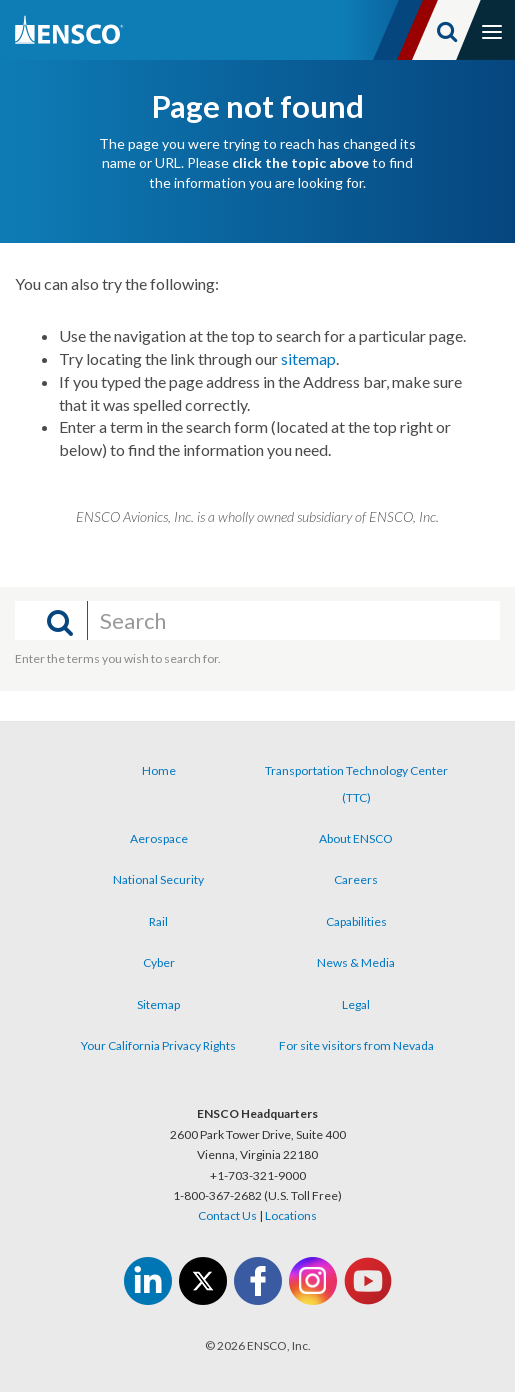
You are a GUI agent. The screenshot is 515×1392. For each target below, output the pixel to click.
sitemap (308, 358)
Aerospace (159, 838)
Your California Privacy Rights (158, 1045)
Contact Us (227, 1215)
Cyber (159, 962)
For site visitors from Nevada (356, 1045)
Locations (291, 1215)
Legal (356, 1004)
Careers (356, 879)
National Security (158, 879)
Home (159, 770)
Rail (158, 921)
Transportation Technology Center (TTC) (356, 783)
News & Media (356, 962)
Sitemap (158, 1004)
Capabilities (356, 921)
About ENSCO (356, 838)
